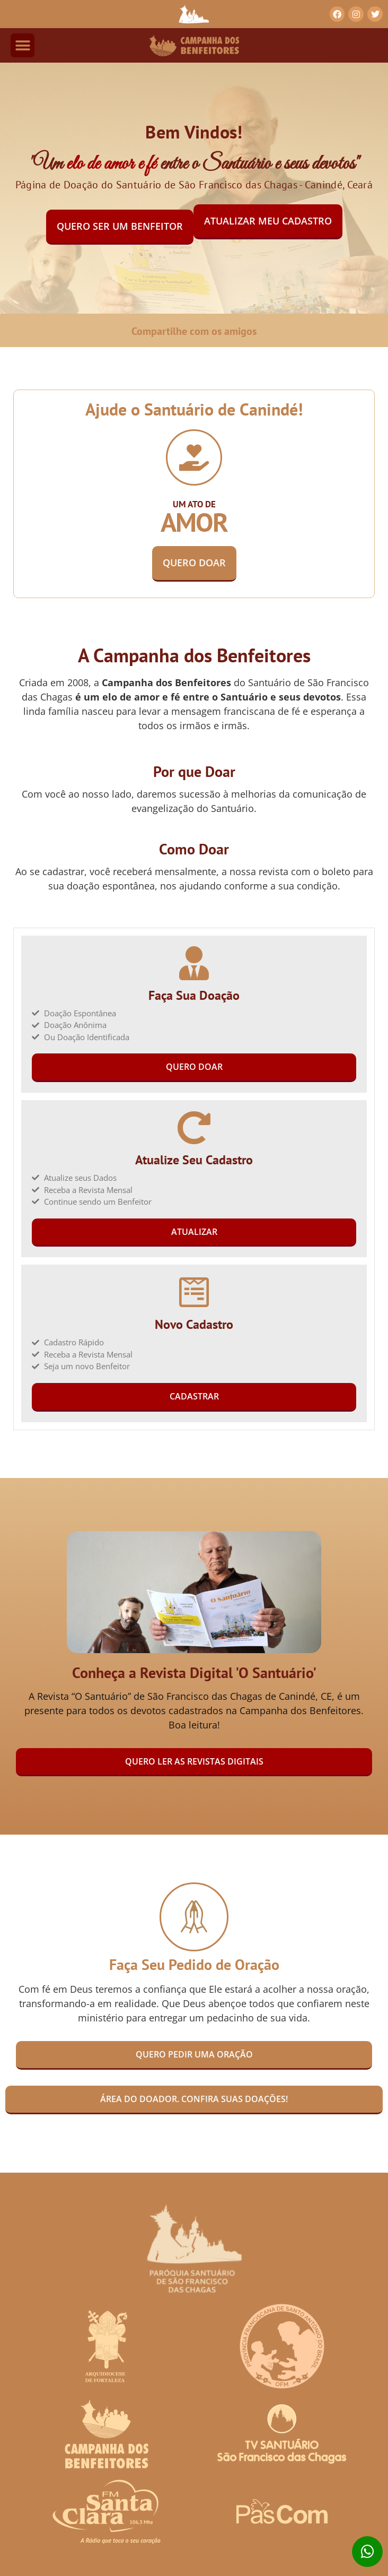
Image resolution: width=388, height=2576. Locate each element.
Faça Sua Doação (194, 995)
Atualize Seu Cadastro (194, 1160)
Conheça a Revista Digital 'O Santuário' (194, 1672)
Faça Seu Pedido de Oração (194, 1964)
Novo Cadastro (194, 1324)
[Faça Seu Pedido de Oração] (194, 1916)
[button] (22, 45)
